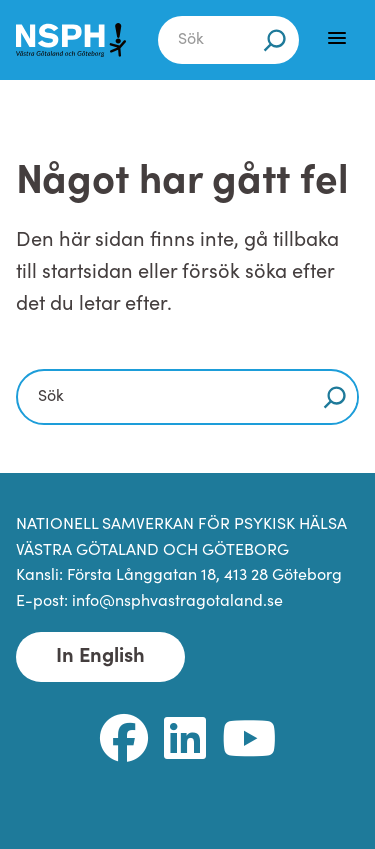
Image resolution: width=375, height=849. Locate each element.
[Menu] (337, 38)
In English (100, 657)
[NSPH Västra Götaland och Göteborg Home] (71, 40)
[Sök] (275, 40)
